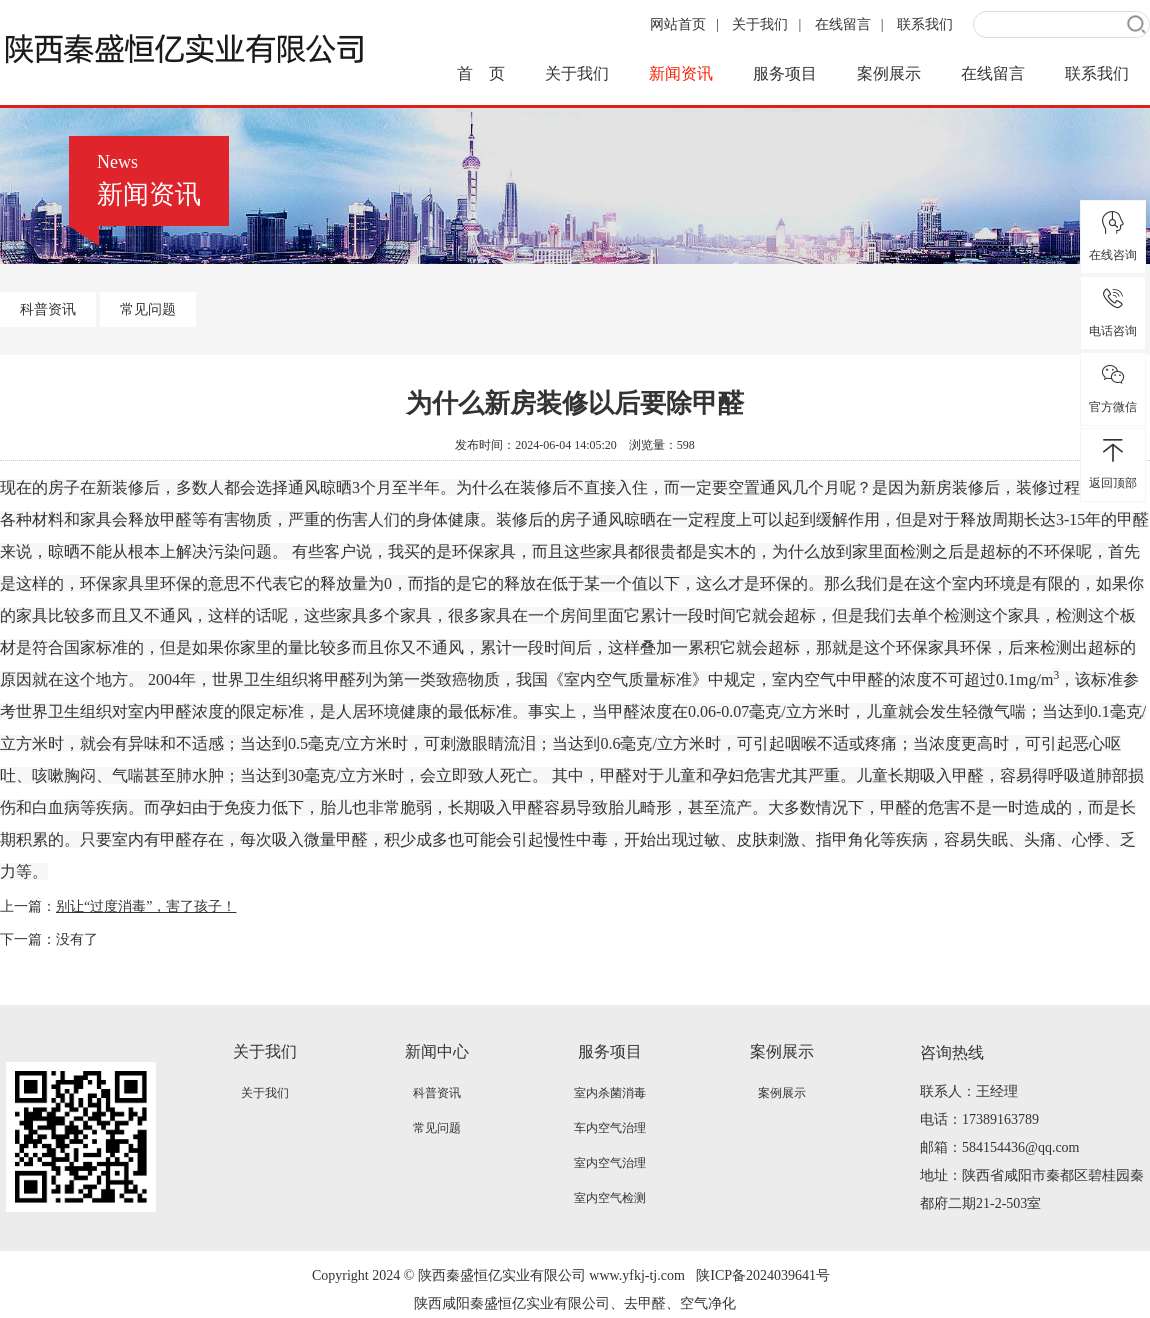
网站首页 (678, 24)
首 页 (481, 73)
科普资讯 (48, 309)
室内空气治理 (610, 1163)
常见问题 (148, 309)
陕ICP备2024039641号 (763, 1275)
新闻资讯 (681, 73)
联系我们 (925, 24)
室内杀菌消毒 (610, 1093)
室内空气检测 (610, 1198)
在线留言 (843, 24)
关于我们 (760, 24)
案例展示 (889, 73)
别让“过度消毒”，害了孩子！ (146, 906)
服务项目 (785, 73)
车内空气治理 (610, 1128)
